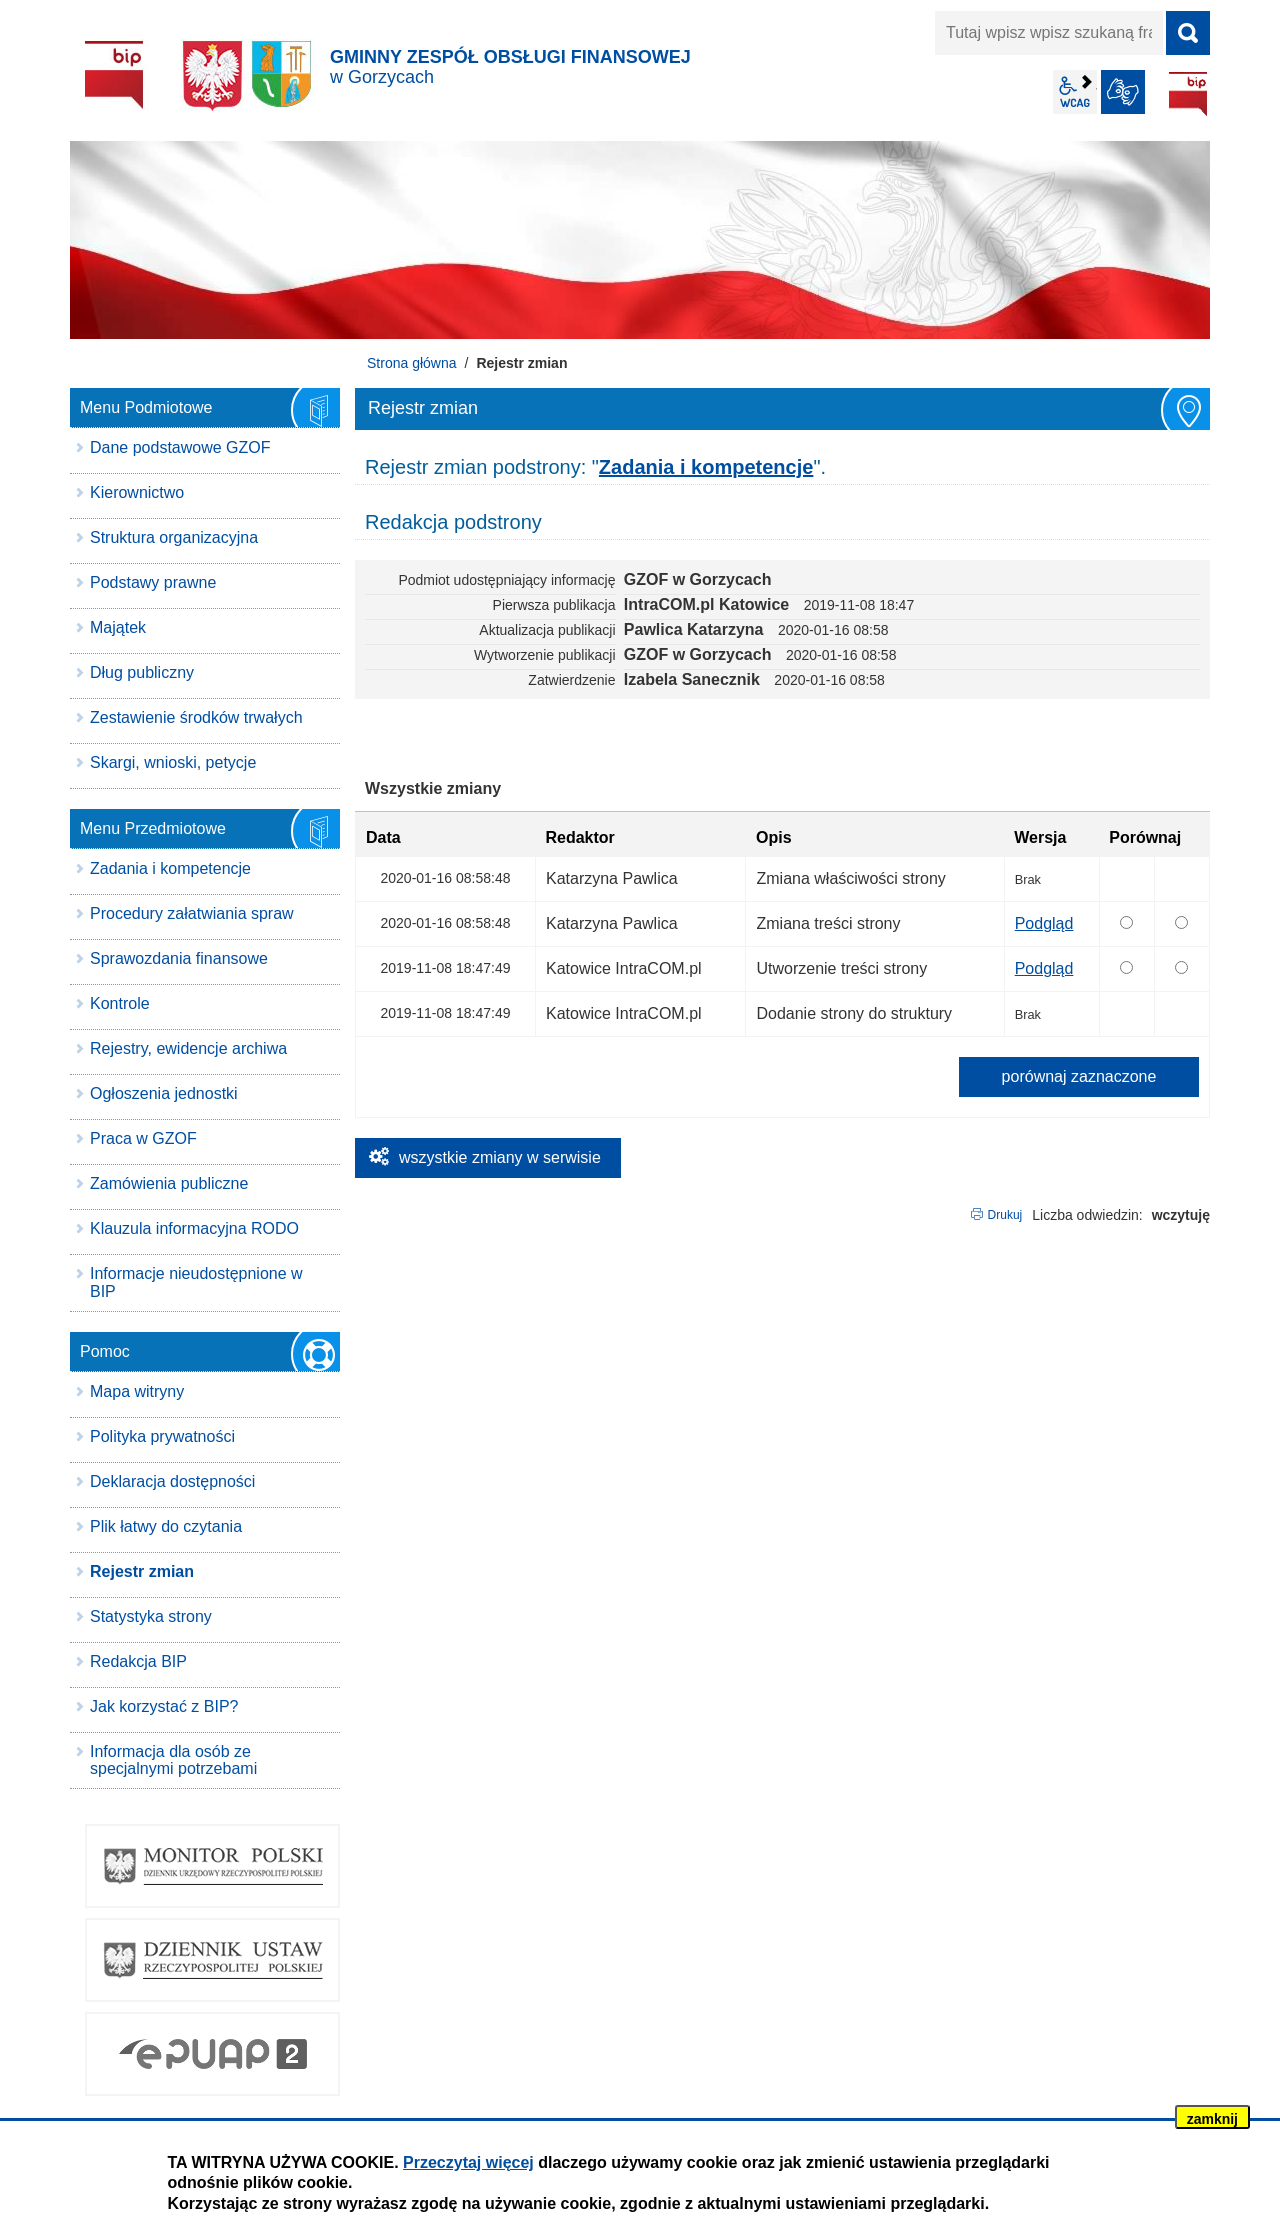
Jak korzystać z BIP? (164, 1706)
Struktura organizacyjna (174, 537)
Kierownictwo (137, 492)
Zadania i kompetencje (170, 868)
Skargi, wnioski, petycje (173, 762)
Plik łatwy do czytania (166, 1526)
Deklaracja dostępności (172, 1481)
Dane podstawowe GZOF (180, 447)
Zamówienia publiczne (169, 1183)
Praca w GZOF (143, 1138)
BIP (1188, 94)
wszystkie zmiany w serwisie (500, 1157)
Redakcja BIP (138, 1661)
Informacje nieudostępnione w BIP (196, 1282)
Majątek (118, 627)
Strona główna (412, 363)
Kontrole (120, 1003)
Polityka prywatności (162, 1436)
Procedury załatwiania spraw (192, 913)
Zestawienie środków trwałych (196, 717)
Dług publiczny (142, 672)
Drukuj (1005, 1215)
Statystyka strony (151, 1616)
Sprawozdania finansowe (179, 958)
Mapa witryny (137, 1391)
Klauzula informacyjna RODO (194, 1228)
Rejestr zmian (142, 1571)
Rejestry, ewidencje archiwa (188, 1048)
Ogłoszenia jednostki (164, 1093)
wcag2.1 (1075, 92)
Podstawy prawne (153, 582)
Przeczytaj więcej (468, 2162)
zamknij (1212, 2119)
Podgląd (1044, 923)
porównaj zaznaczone (1079, 1076)
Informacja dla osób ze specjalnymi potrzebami (173, 1760)
